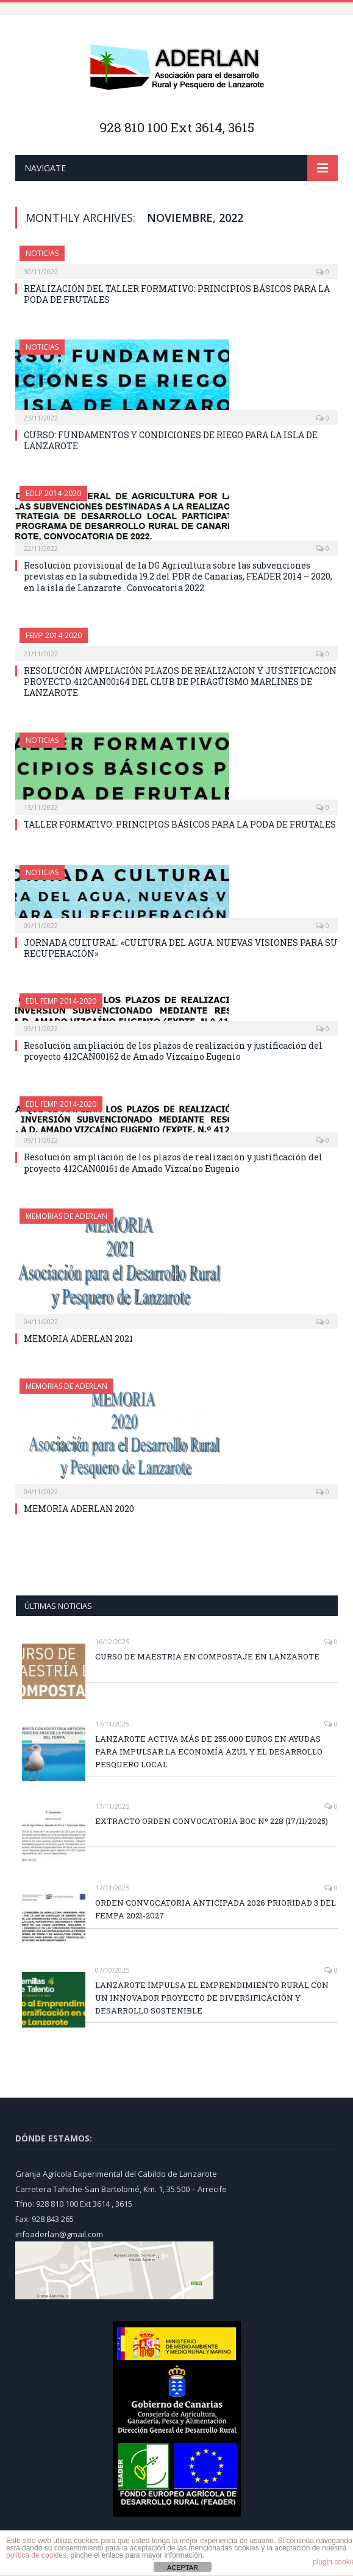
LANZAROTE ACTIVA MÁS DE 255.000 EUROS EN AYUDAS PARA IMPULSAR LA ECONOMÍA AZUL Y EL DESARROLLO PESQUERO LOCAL (209, 1751)
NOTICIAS (42, 253)
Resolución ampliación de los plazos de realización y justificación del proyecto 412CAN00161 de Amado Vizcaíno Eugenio (173, 1162)
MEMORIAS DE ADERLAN (66, 1216)
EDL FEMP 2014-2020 (61, 1001)
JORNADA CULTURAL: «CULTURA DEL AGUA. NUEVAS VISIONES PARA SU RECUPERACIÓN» (181, 948)
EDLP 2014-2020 (53, 493)
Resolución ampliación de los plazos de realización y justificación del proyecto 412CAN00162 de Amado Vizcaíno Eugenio (173, 1051)
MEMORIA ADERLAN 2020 (79, 1508)
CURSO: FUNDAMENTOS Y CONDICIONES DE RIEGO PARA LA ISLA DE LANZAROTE (171, 440)
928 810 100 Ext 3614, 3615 (176, 127)
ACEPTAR (182, 2567)
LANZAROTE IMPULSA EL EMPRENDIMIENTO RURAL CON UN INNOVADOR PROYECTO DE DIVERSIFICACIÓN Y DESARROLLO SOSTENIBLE (212, 1997)
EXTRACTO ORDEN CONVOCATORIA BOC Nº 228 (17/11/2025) (211, 1820)
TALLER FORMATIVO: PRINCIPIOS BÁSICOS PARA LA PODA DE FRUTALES (180, 824)
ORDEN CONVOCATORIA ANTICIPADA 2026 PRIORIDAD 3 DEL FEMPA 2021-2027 (215, 1909)
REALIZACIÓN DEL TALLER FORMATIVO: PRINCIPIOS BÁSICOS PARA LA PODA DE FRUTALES (177, 294)
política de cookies (36, 2555)
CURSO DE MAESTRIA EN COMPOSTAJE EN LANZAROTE (207, 1656)
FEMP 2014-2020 (54, 635)
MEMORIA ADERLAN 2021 (78, 1338)
